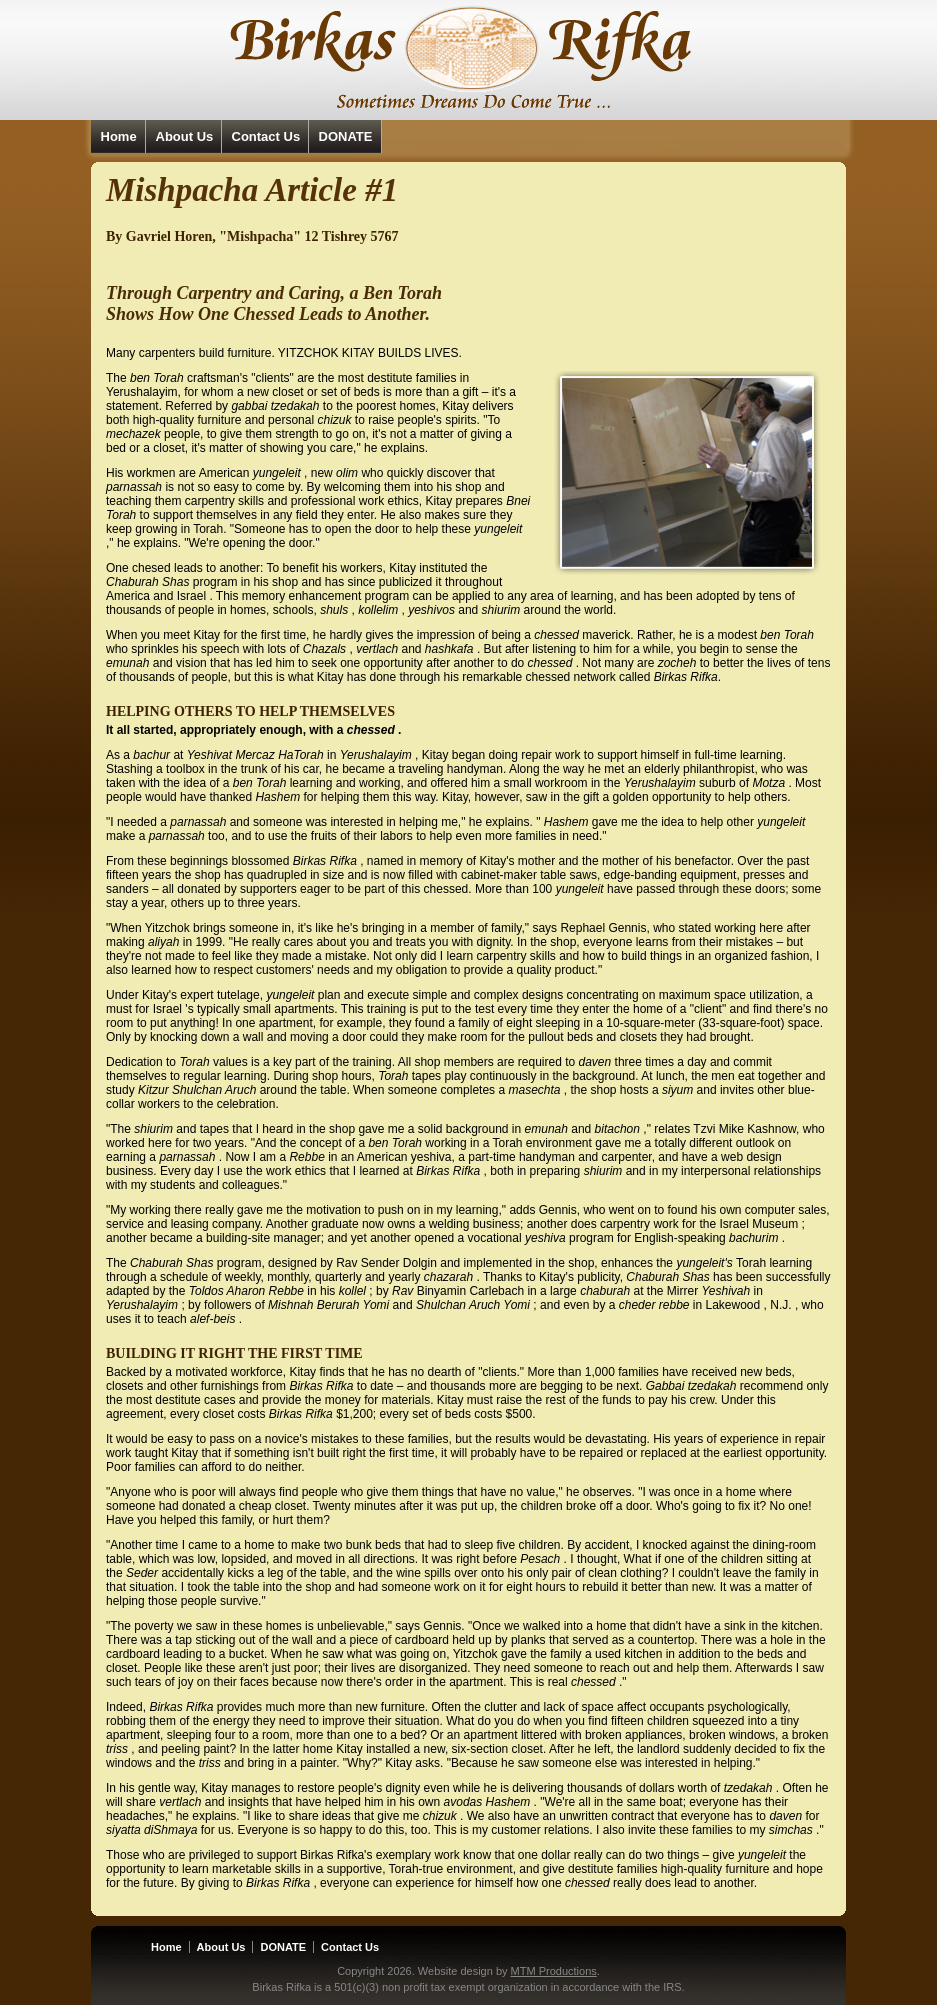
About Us (185, 136)
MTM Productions (554, 1971)
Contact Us (266, 136)
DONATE (346, 136)
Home (119, 136)
